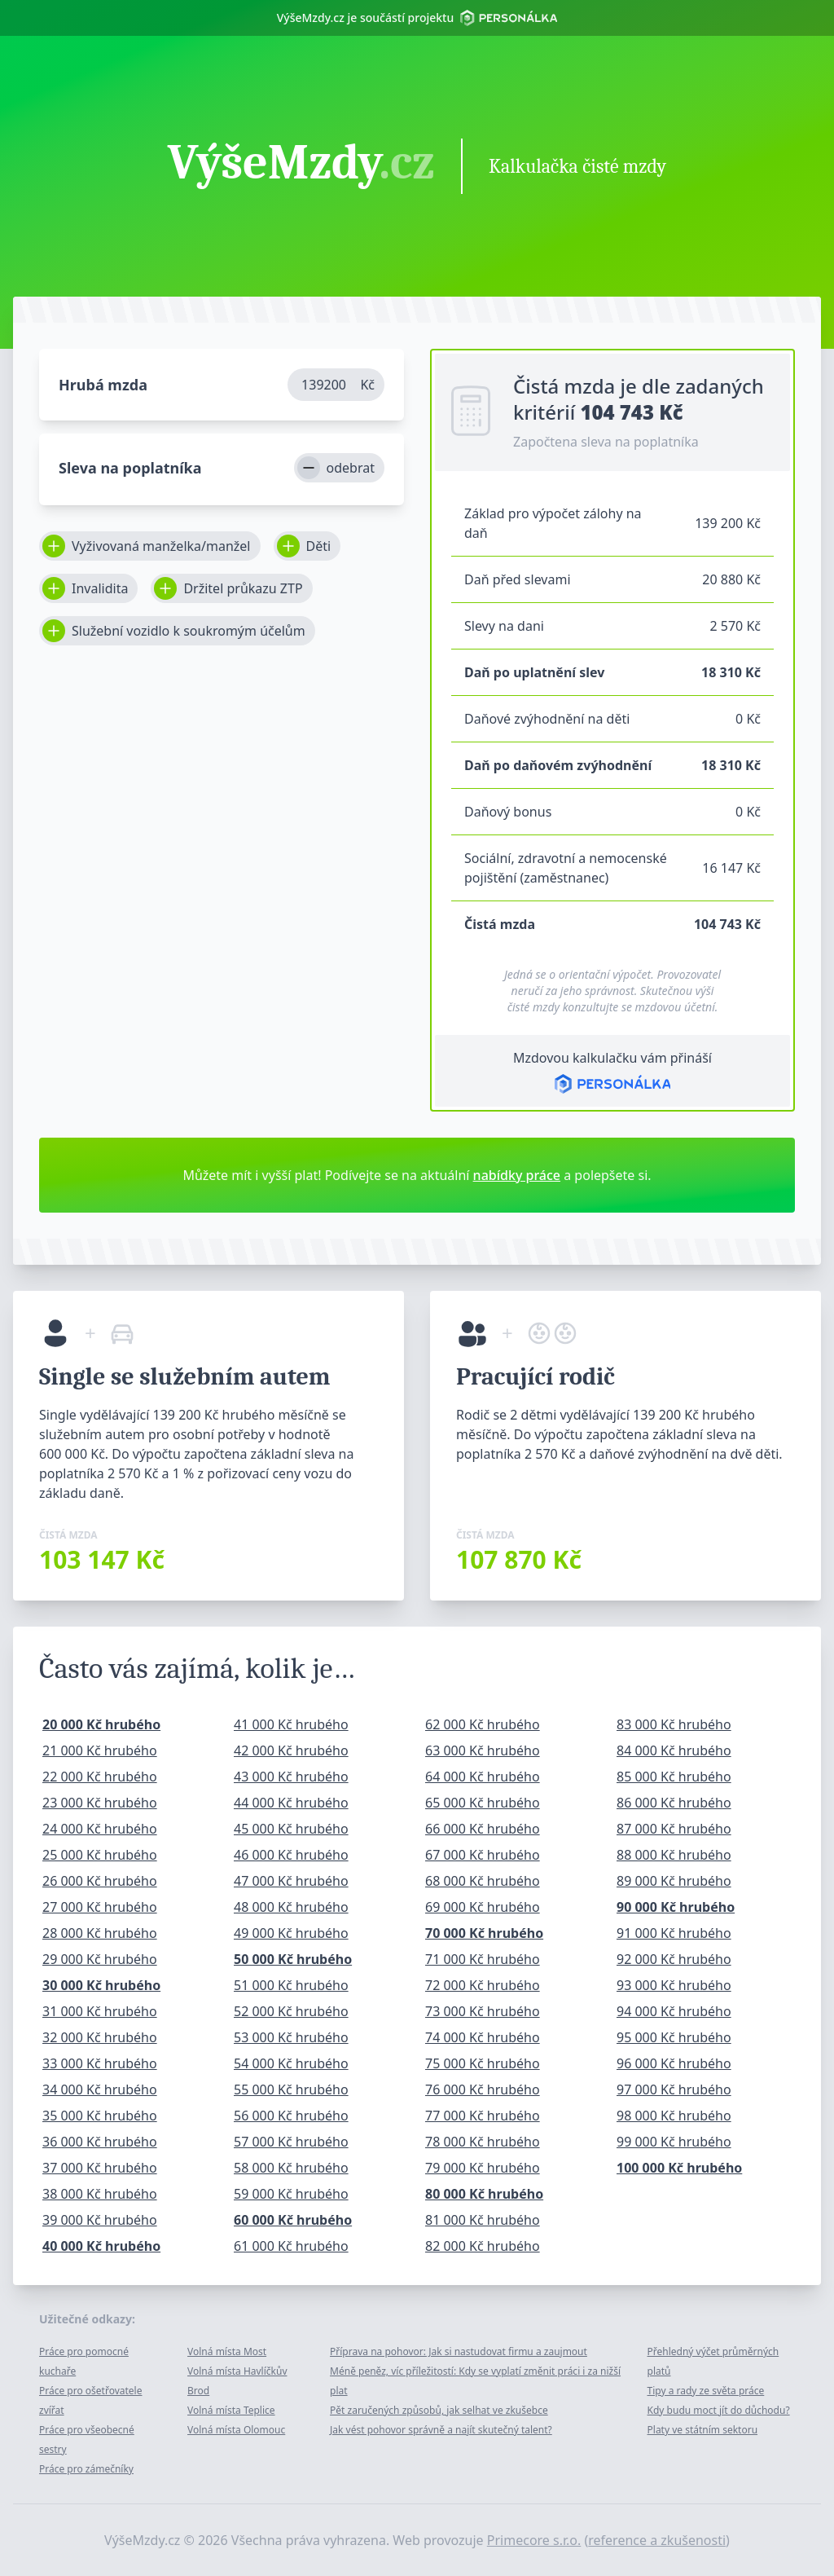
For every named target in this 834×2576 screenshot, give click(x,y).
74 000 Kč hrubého (482, 2037)
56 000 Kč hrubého (291, 2116)
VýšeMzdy (301, 165)
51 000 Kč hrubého (291, 1985)
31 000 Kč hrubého (99, 2011)
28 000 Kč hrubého (99, 1933)
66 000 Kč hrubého (482, 1829)
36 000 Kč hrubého (99, 2142)
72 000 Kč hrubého (482, 1985)
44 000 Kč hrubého (291, 1803)
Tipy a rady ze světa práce (706, 2391)
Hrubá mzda (103, 384)
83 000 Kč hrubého (674, 1724)
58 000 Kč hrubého (291, 2168)
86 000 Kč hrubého (674, 1803)
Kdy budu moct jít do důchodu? (718, 2410)
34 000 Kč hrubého (99, 2089)
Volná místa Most (226, 2351)
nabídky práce (516, 1175)
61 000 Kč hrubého (291, 2246)
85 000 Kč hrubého (674, 1777)
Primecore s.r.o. (534, 2540)
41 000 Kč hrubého (291, 1724)
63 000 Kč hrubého (482, 1750)
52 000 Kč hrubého (291, 2011)
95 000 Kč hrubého (674, 2037)
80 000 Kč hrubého (484, 2194)
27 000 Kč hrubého (99, 1907)
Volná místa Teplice (231, 2410)
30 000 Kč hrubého (101, 1985)
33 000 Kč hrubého (99, 2063)
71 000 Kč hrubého (482, 1959)
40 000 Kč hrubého (101, 2246)
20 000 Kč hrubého (101, 1724)
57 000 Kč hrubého (291, 2142)
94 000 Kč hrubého (674, 2011)
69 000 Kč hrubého (482, 1907)
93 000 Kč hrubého (674, 1985)
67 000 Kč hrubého (482, 1855)
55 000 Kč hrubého (291, 2089)
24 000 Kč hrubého (99, 1829)
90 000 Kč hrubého (676, 1907)
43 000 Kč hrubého (291, 1777)
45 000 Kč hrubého (291, 1829)
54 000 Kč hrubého (291, 2063)
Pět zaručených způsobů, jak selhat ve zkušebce (439, 2410)
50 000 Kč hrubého (293, 1959)
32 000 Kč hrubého (99, 2037)
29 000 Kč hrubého (99, 1959)
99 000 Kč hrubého (674, 2142)
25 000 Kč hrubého (99, 1855)
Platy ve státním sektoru (702, 2430)
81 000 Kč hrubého (482, 2220)
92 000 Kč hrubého (674, 1959)
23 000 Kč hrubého (99, 1803)
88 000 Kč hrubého (674, 1855)
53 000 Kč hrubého (291, 2037)
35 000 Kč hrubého (99, 2116)
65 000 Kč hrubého (482, 1803)
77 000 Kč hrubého (482, 2116)
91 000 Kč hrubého (674, 1933)
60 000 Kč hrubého (293, 2220)
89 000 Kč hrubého (674, 1881)
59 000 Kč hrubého (291, 2194)
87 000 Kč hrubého (674, 1829)
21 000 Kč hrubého (99, 1750)
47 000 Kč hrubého (291, 1881)
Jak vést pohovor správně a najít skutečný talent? (441, 2430)
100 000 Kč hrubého (679, 2168)
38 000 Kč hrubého (99, 2194)
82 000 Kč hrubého (482, 2246)
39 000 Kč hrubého (99, 2220)
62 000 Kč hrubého (482, 1724)
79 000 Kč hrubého (482, 2168)
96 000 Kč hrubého (674, 2063)
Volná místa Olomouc (236, 2430)
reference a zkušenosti (657, 2540)
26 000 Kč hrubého (99, 1881)
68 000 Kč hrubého (482, 1881)
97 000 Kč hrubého (674, 2089)
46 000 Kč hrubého (291, 1855)
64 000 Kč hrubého (482, 1777)
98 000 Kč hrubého (674, 2116)
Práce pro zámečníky (86, 2469)
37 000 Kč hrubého (99, 2168)
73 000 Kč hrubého (482, 2011)
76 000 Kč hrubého (482, 2089)
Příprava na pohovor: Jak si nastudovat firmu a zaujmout (458, 2351)
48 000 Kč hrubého (291, 1907)
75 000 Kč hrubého (482, 2063)
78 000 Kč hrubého (482, 2142)
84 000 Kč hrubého (674, 1750)
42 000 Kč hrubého (291, 1750)
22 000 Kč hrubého (99, 1777)
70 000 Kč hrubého (484, 1933)
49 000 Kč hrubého (291, 1933)
